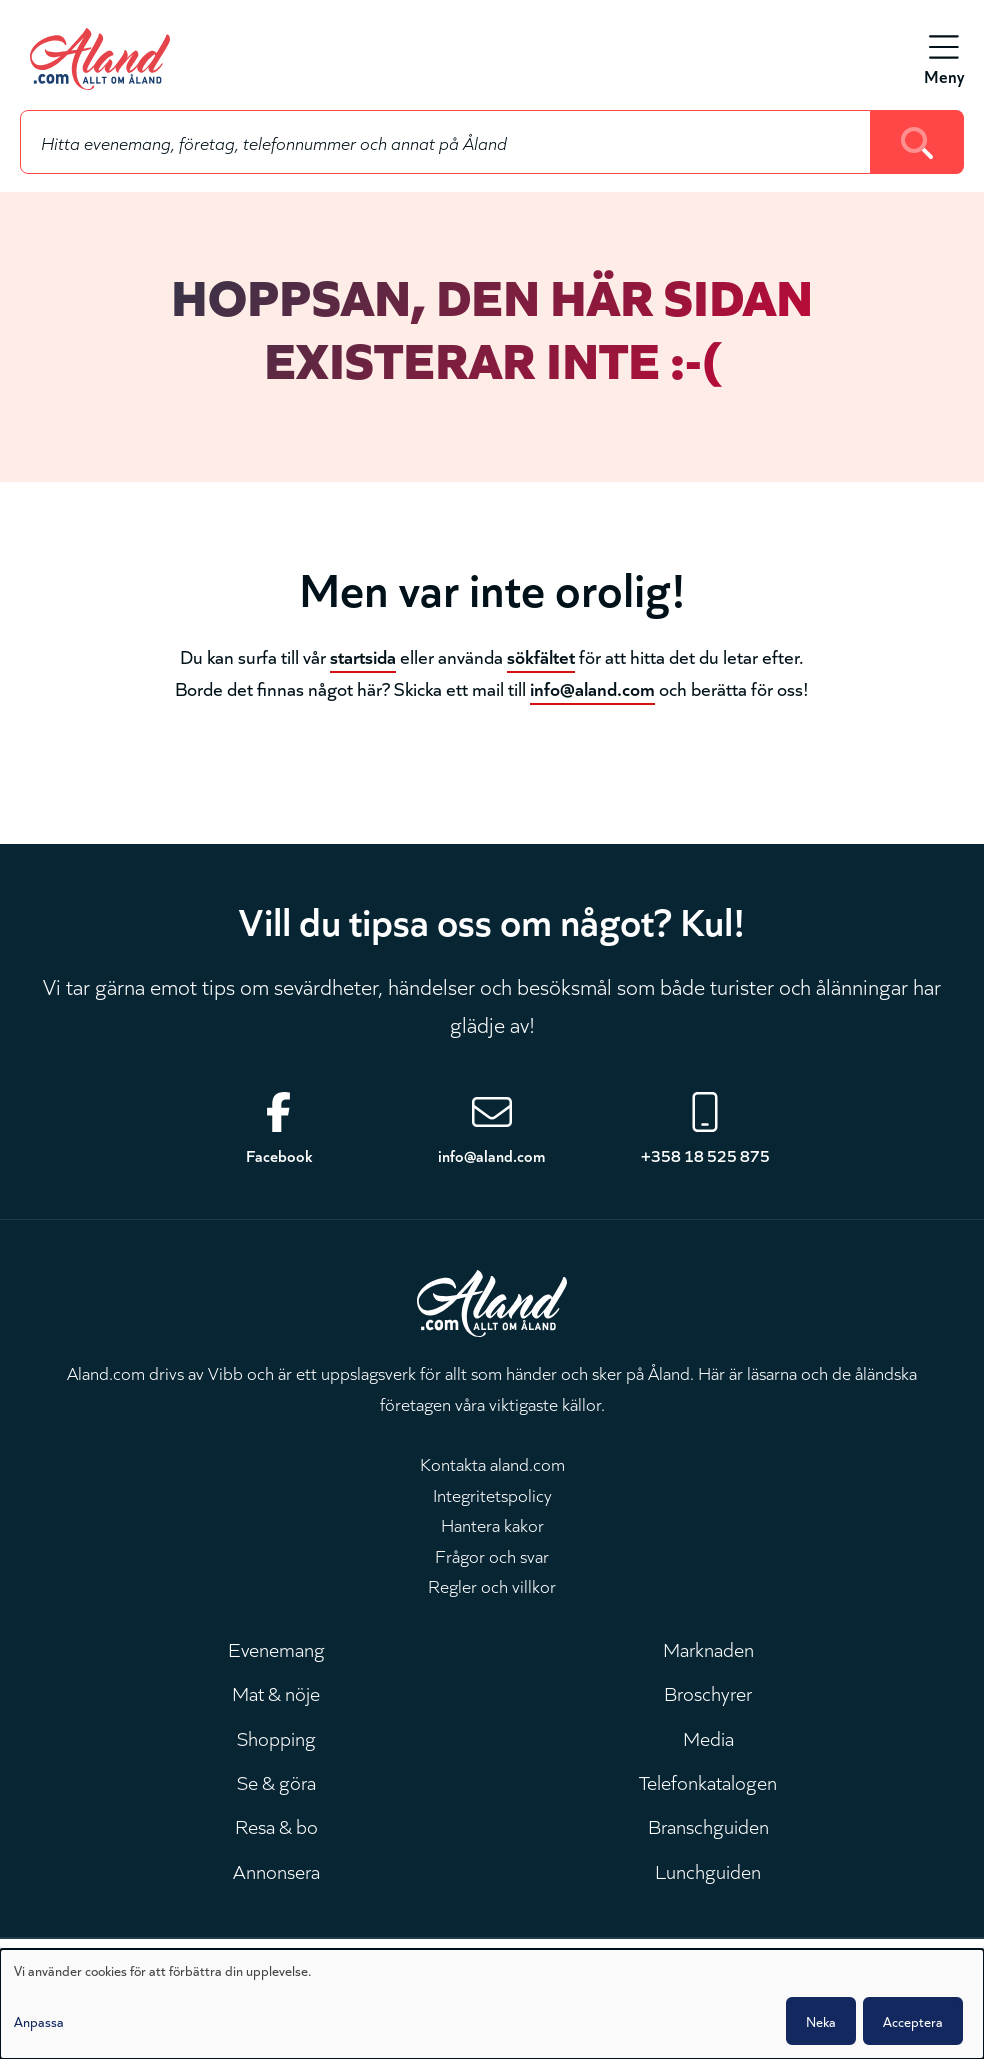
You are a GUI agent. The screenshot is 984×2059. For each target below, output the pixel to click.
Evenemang (276, 1648)
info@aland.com (592, 687)
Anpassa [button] (39, 2021)
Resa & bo (276, 1825)
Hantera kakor (492, 1524)
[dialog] (492, 2004)
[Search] (917, 142)
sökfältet (541, 655)
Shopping (276, 1737)
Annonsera (276, 1870)
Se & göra (276, 1781)
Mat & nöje (276, 1692)
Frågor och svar (492, 1555)
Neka (821, 2021)
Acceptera (913, 2021)
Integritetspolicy (492, 1494)
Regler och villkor (492, 1585)
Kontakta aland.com (492, 1463)
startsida (363, 655)
